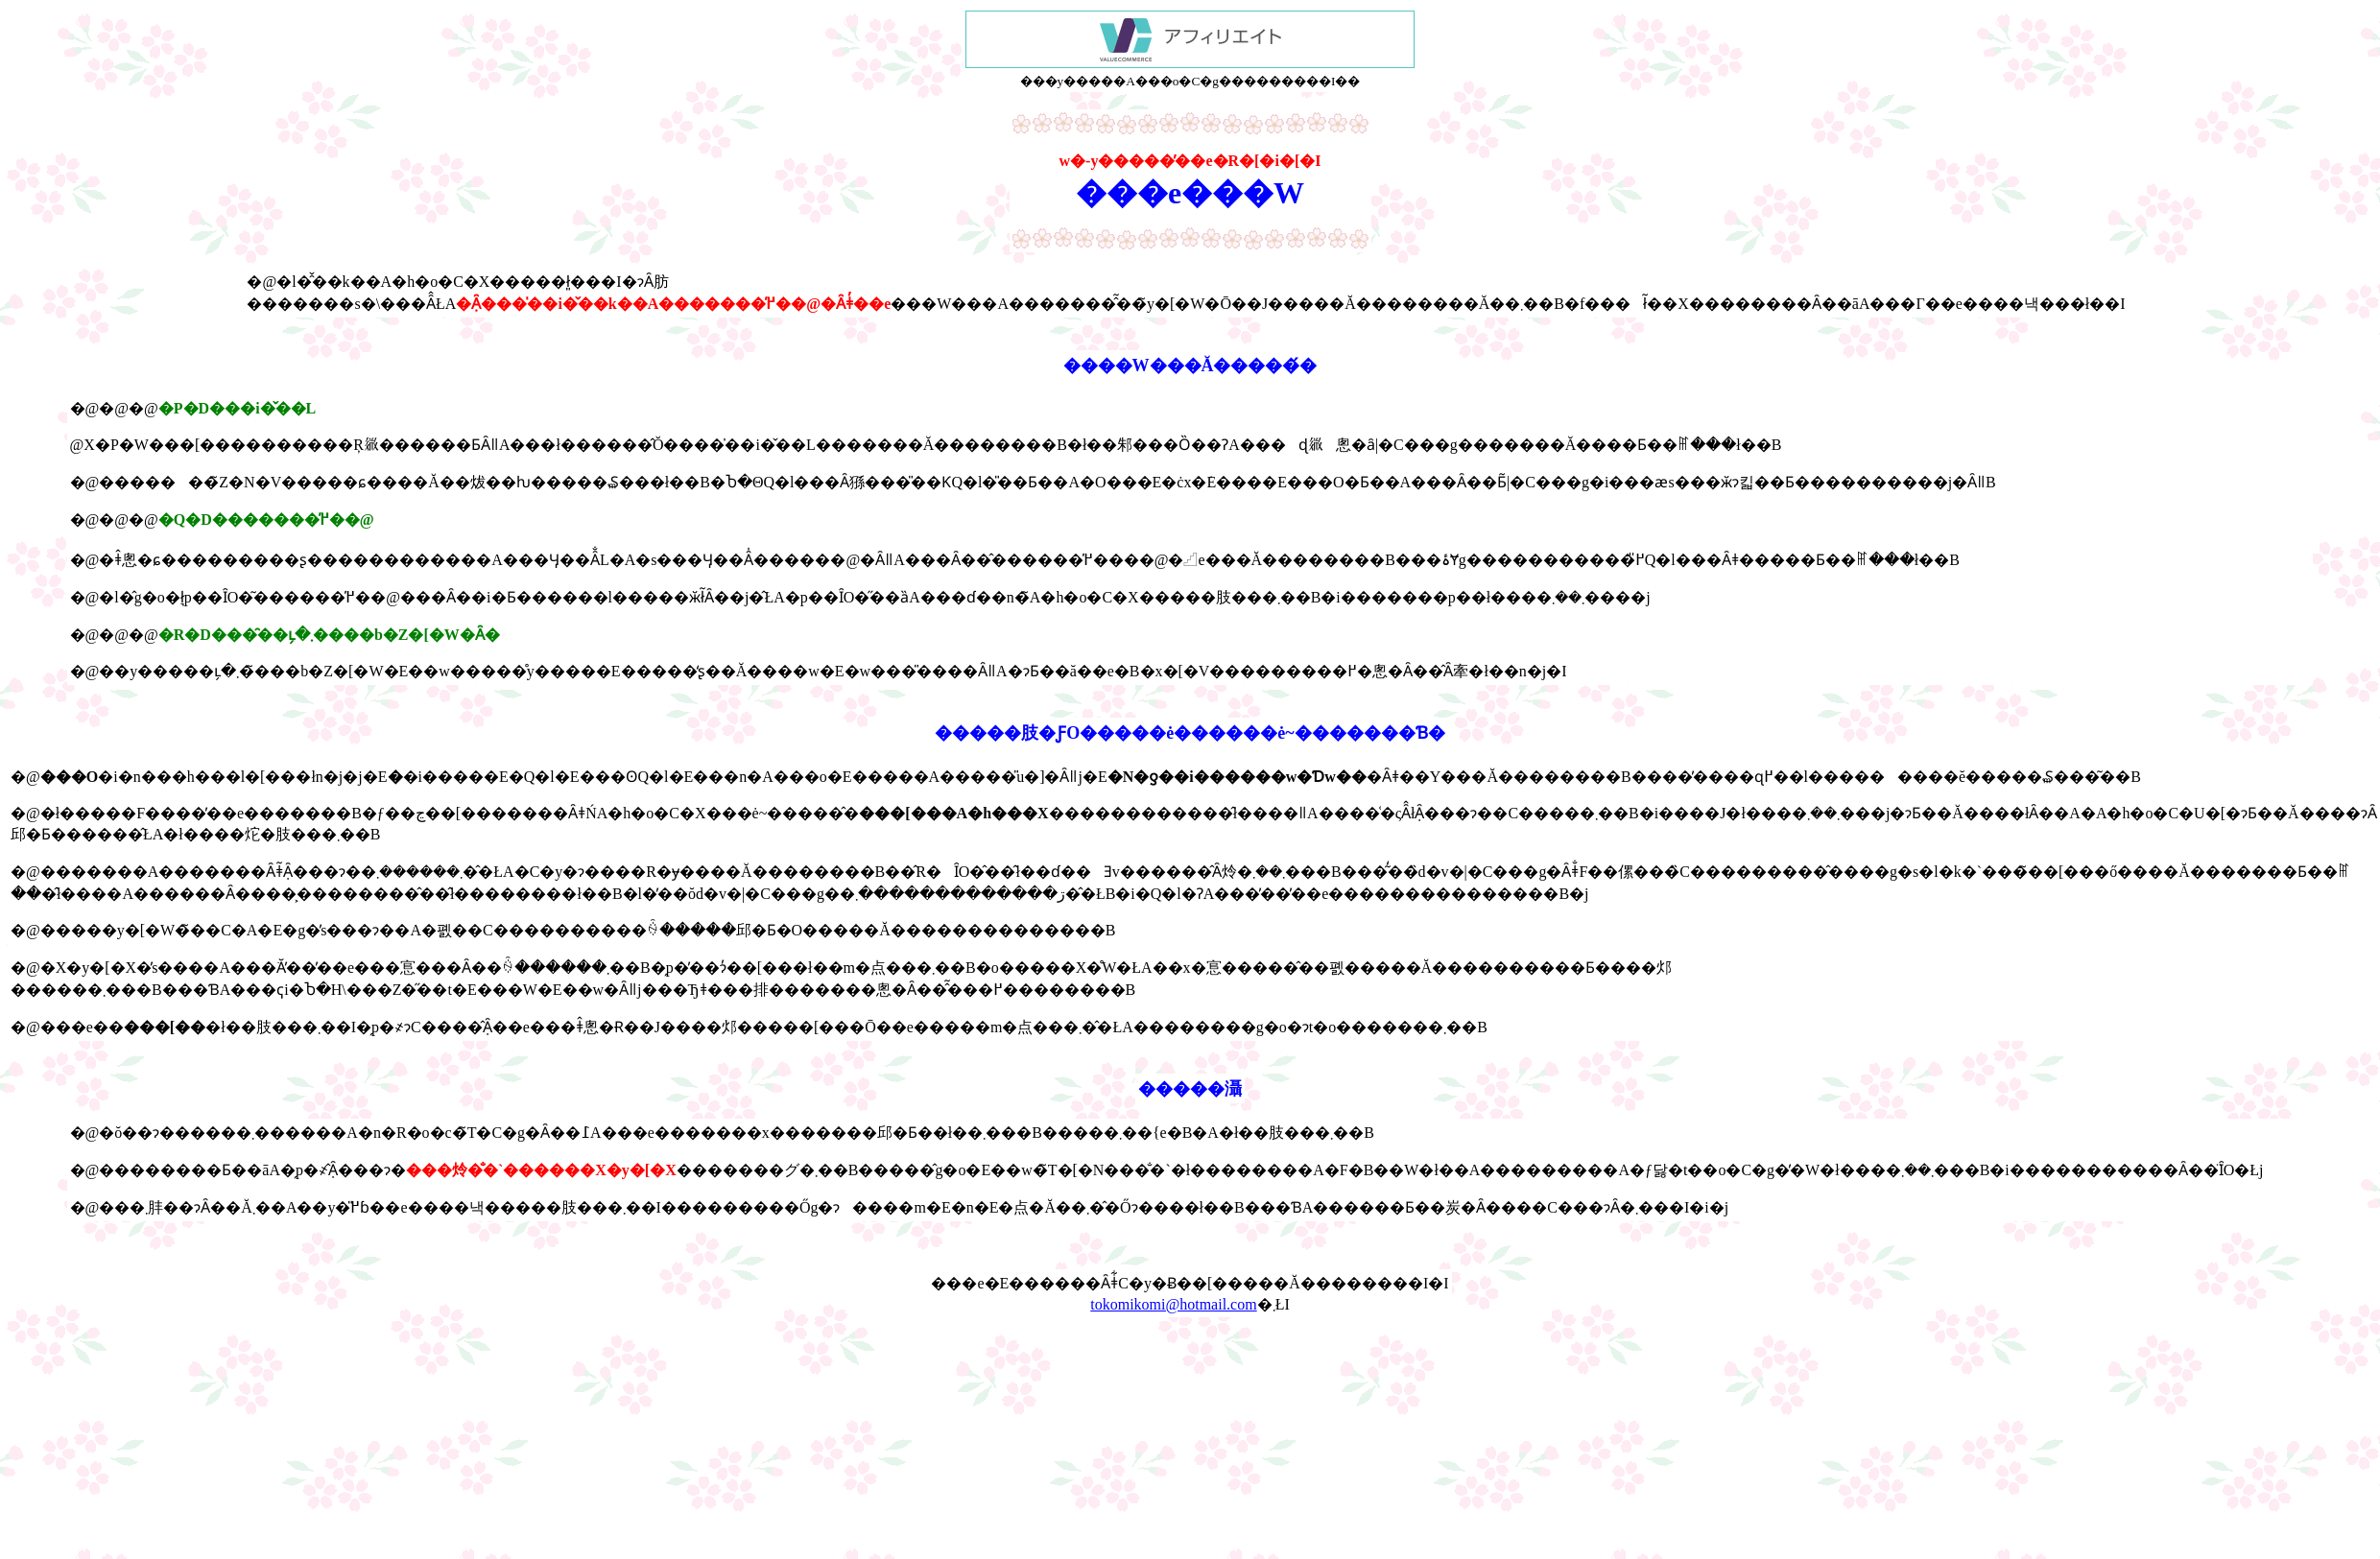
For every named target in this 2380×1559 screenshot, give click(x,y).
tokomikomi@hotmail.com (1173, 1304)
